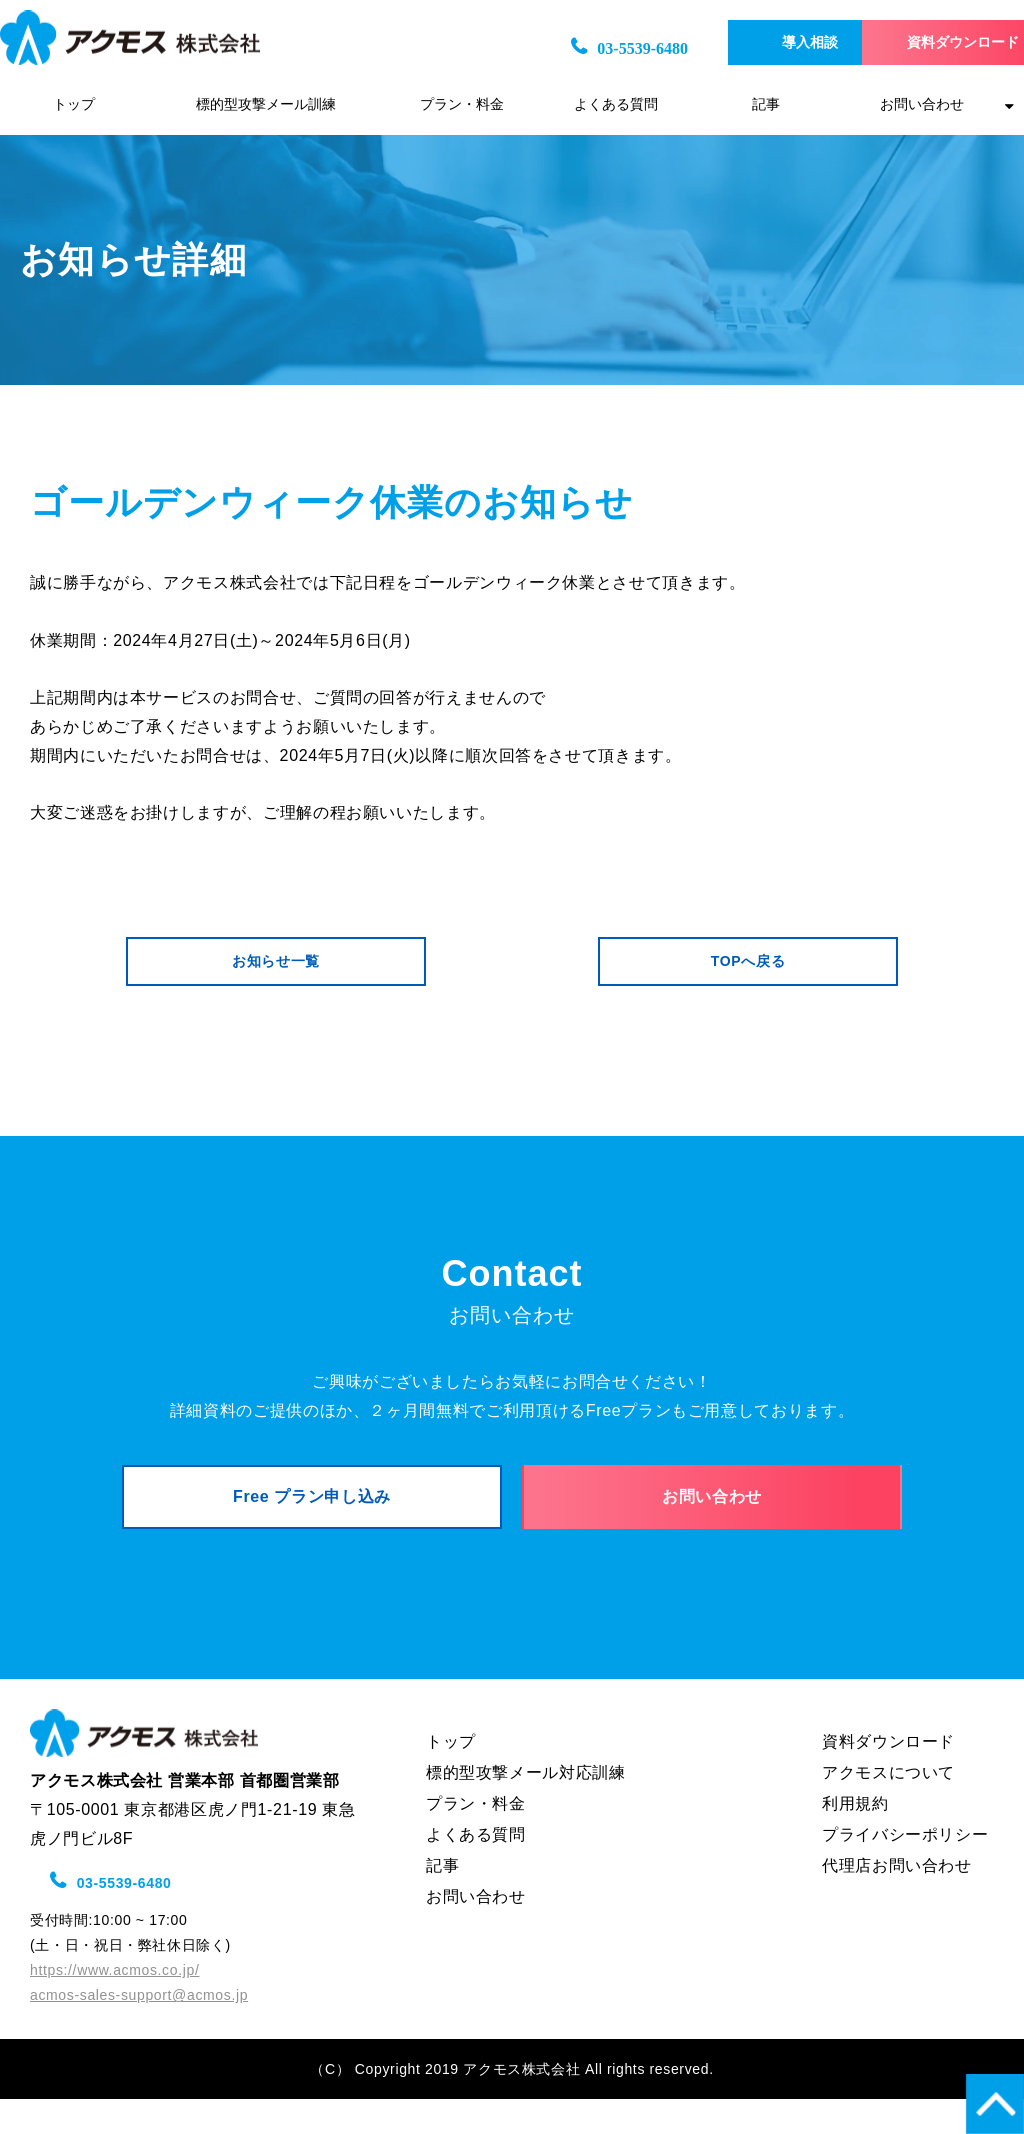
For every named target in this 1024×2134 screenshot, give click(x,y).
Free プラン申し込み (312, 1522)
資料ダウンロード (930, 42)
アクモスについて (888, 1807)
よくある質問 (616, 104)
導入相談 (751, 42)
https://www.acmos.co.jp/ (114, 2005)
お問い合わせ (922, 104)
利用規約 (855, 1838)
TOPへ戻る (748, 969)
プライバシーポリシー (905, 1869)
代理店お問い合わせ (897, 1900)
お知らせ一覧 (276, 969)
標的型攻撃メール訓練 (266, 104)
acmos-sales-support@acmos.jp (139, 2030)
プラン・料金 (462, 104)
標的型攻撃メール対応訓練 (526, 1807)
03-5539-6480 (562, 48)
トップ (74, 104)
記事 (766, 104)
